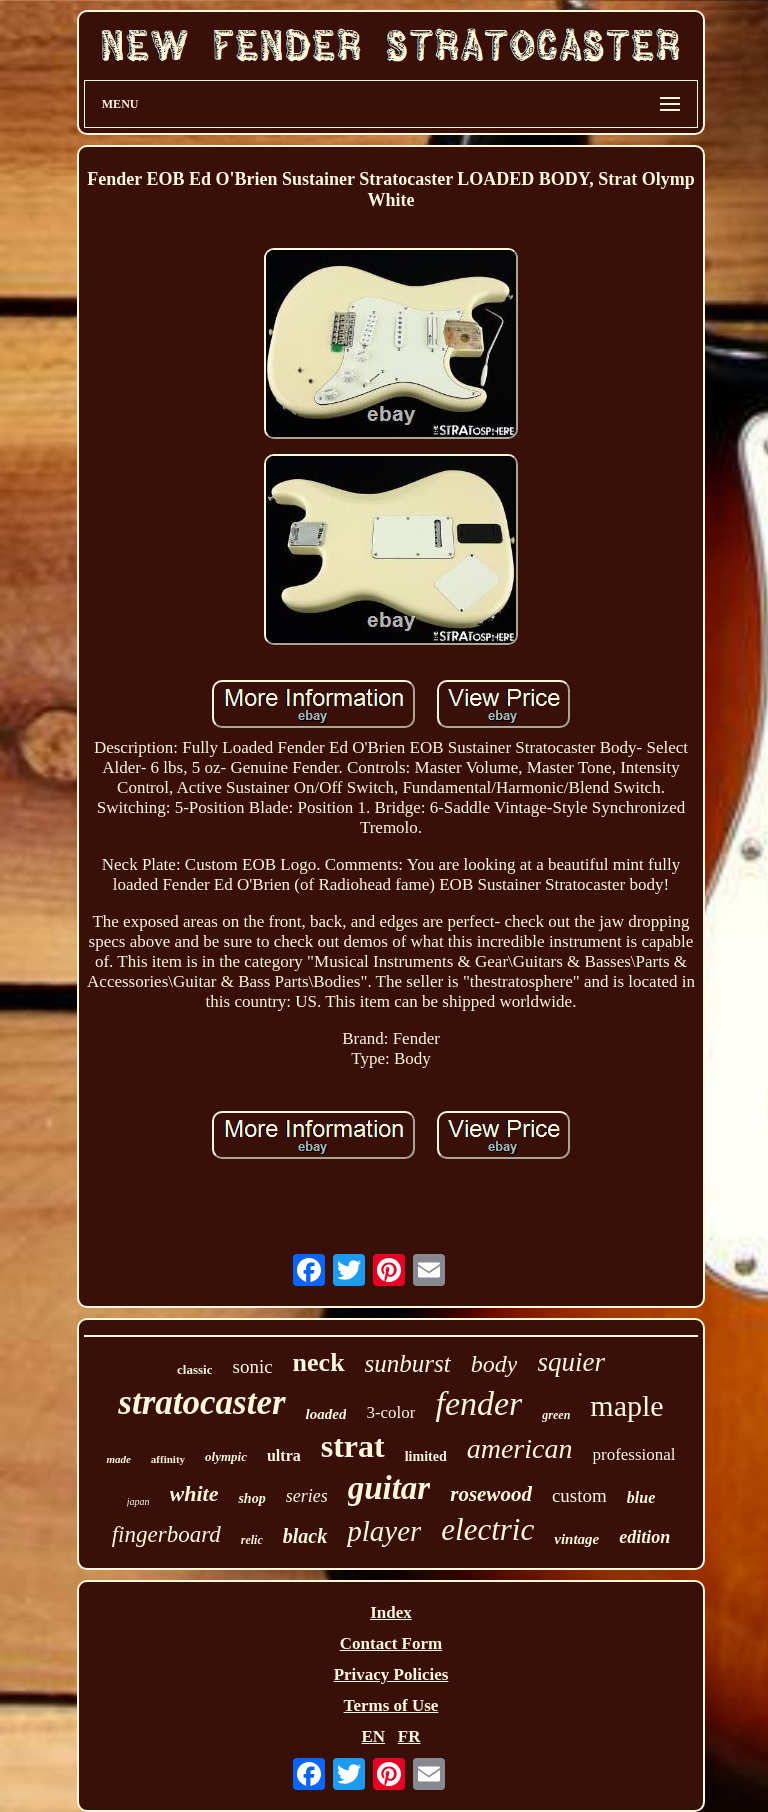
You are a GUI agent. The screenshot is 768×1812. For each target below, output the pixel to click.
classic (194, 1369)
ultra (284, 1455)
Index (391, 1612)
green (556, 1415)
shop (251, 1498)
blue (641, 1497)
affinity (168, 1459)
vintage (576, 1539)
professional (633, 1454)
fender (478, 1403)
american (520, 1448)
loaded (326, 1414)
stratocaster (201, 1402)
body (494, 1364)
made (118, 1459)
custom (579, 1495)
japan (138, 1501)
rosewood (491, 1494)
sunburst (408, 1363)
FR (409, 1736)
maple (626, 1405)
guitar (389, 1488)
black (305, 1536)
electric (487, 1529)
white (194, 1493)
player (384, 1531)
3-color (390, 1412)
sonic (252, 1366)
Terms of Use (391, 1705)
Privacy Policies (391, 1674)
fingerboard (166, 1534)
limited (426, 1456)
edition (644, 1537)
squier (571, 1362)
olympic (226, 1456)
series (307, 1496)
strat (353, 1446)
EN (373, 1736)
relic (252, 1540)
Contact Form (391, 1643)
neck (319, 1362)
